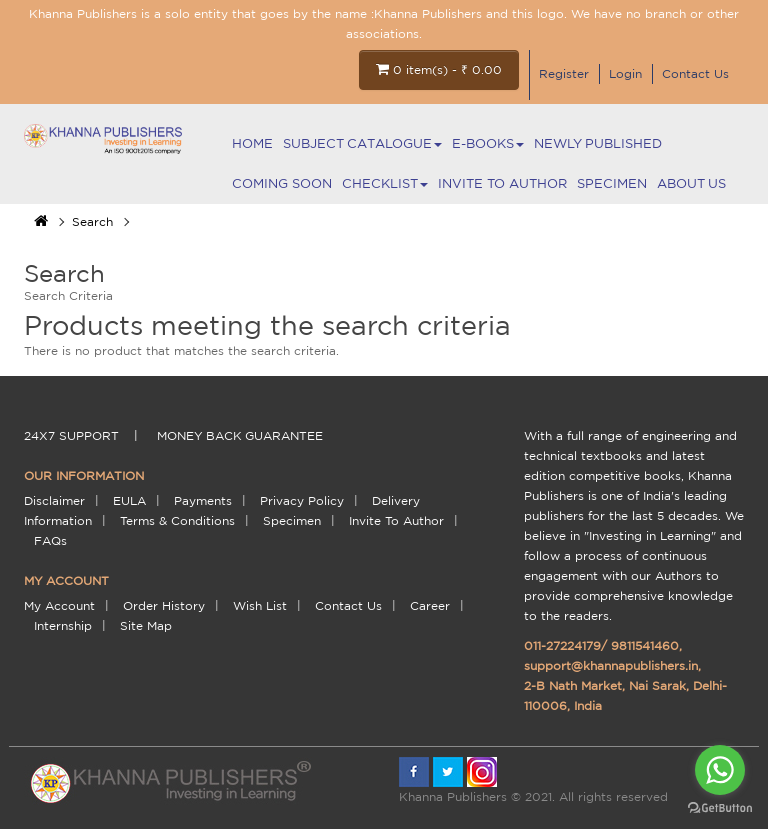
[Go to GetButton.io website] (720, 808)
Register (564, 73)
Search (92, 221)
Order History (164, 605)
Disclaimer (54, 500)
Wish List (260, 605)
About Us (691, 183)
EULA (129, 500)
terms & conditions (177, 520)
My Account (59, 605)
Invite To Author (502, 183)
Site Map (146, 625)
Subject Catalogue (362, 143)
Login (625, 73)
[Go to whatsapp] (720, 770)
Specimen (612, 183)
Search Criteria (68, 295)
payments (203, 500)
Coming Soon (282, 183)
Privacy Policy (302, 500)
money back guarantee (240, 435)
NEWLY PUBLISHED (598, 143)
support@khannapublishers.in (611, 665)
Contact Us (695, 73)
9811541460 (645, 645)
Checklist (385, 183)
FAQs (50, 540)
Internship (63, 625)
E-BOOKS (488, 143)
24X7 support (71, 435)
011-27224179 (562, 645)
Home (252, 143)
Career (430, 605)
